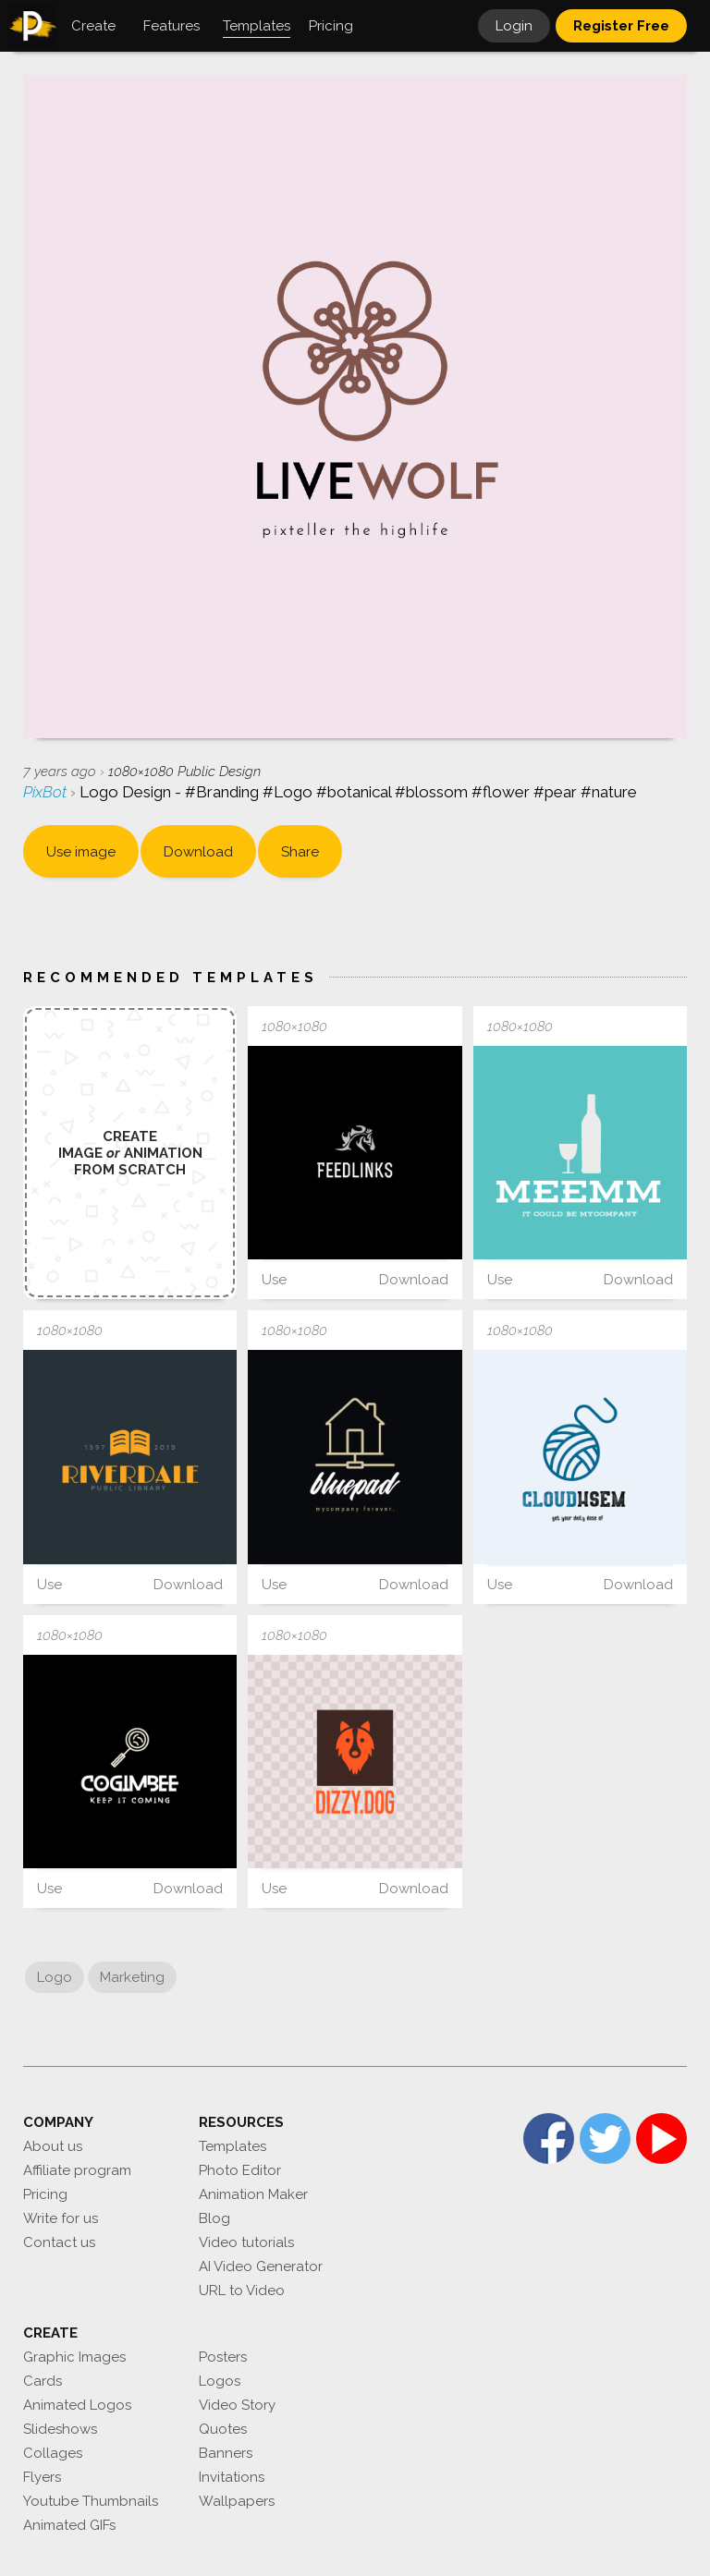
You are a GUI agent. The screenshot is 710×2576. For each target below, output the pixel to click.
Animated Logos (77, 2405)
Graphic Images (74, 2357)
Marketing (132, 1977)
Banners (225, 2453)
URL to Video (242, 2290)
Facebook (548, 2138)
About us (52, 2146)
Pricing (45, 2194)
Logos (219, 2381)
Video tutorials (246, 2242)
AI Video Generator (261, 2266)
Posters (223, 2357)
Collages (52, 2453)
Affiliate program (77, 2170)
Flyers (42, 2477)
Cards (42, 2381)
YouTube (661, 2138)
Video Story (237, 2405)
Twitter (605, 2138)
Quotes (223, 2429)
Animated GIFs (69, 2525)
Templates (232, 2146)
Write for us (60, 2218)
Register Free (621, 26)
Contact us (59, 2242)
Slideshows (60, 2429)
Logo (54, 1977)
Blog (214, 2218)
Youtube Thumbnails (90, 2501)
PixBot (46, 792)
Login (514, 26)
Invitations (231, 2477)
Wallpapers (237, 2501)
